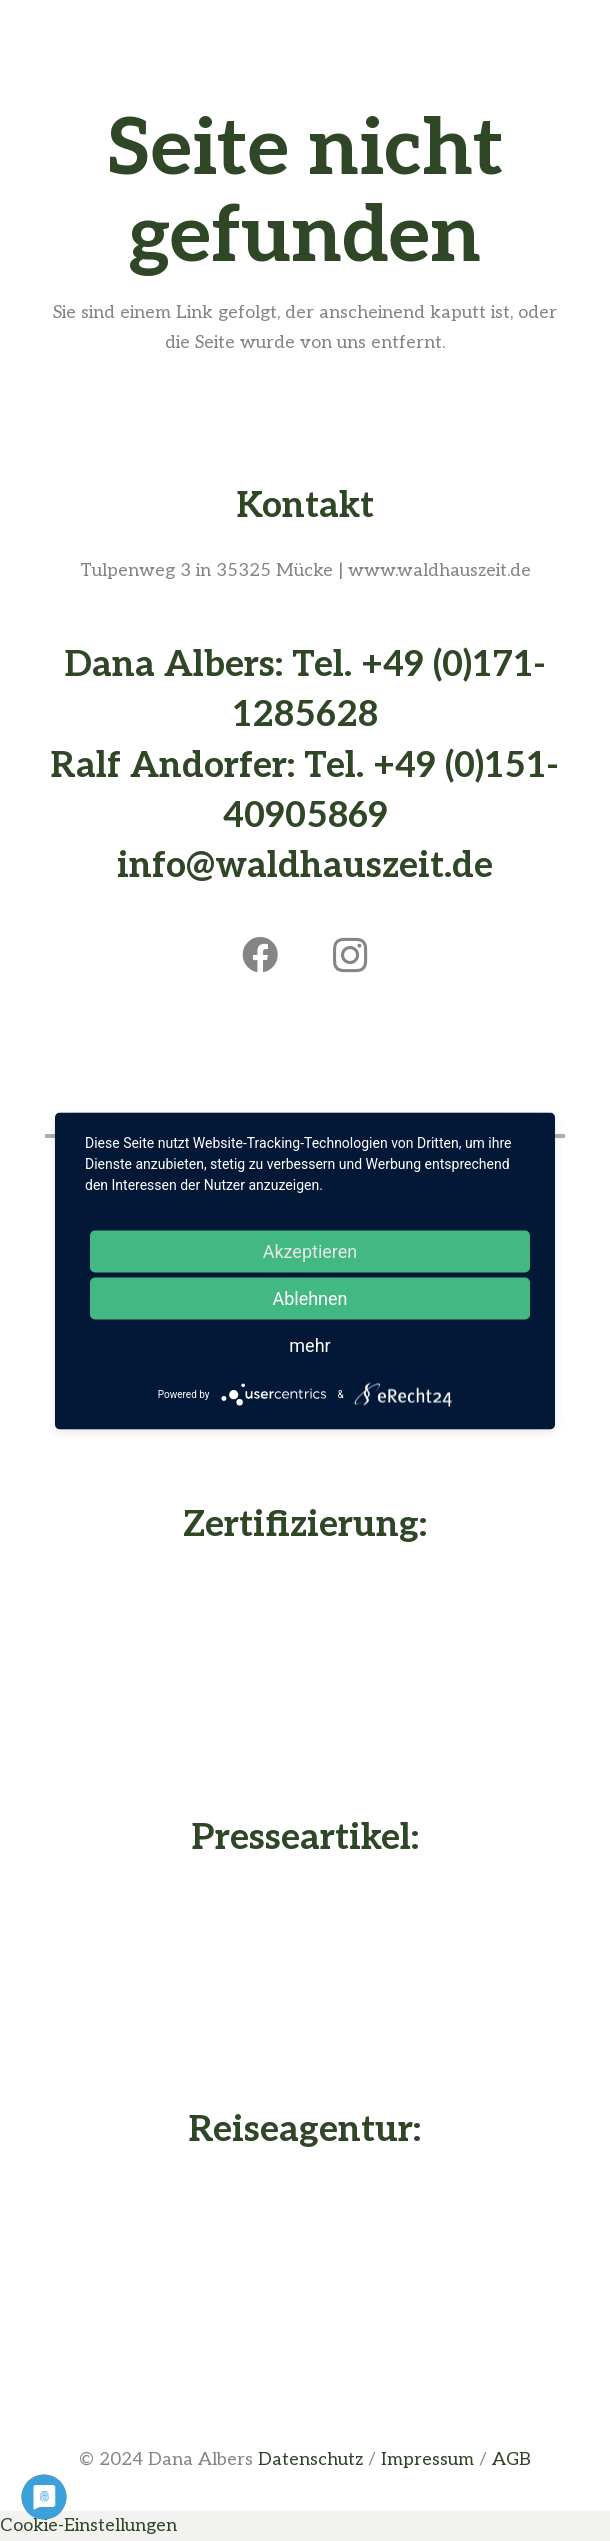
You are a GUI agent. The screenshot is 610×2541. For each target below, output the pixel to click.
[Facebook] (260, 955)
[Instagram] (350, 955)
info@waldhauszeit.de (305, 866)
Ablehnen (309, 1297)
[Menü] (305, 35)
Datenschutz (310, 2459)
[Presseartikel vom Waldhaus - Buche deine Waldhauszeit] (305, 1979)
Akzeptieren (310, 1250)
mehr (309, 1344)
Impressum (427, 2459)
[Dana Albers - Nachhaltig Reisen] (305, 2273)
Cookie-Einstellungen (88, 2525)
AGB (511, 2459)
